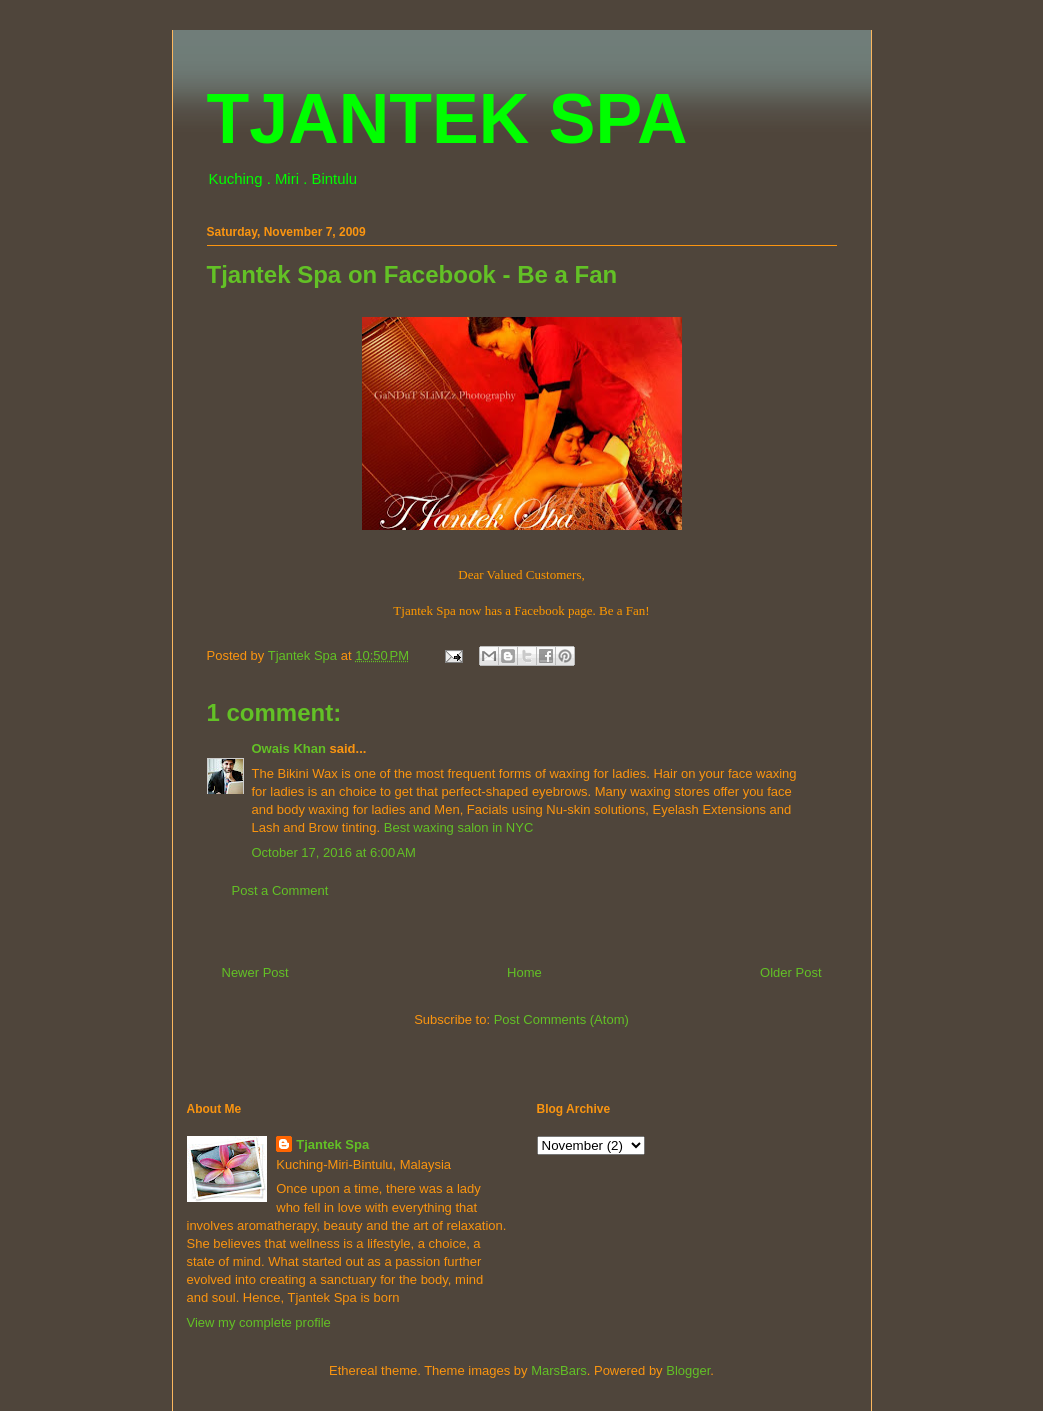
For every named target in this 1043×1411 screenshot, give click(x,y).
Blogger (688, 1370)
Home (524, 972)
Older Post (790, 972)
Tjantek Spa (332, 1144)
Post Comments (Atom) (561, 1019)
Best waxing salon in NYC (459, 827)
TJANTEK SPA (447, 119)
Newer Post (255, 972)
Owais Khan (289, 748)
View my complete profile (259, 1322)
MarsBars (559, 1370)
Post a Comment (280, 890)
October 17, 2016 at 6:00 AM (334, 852)
